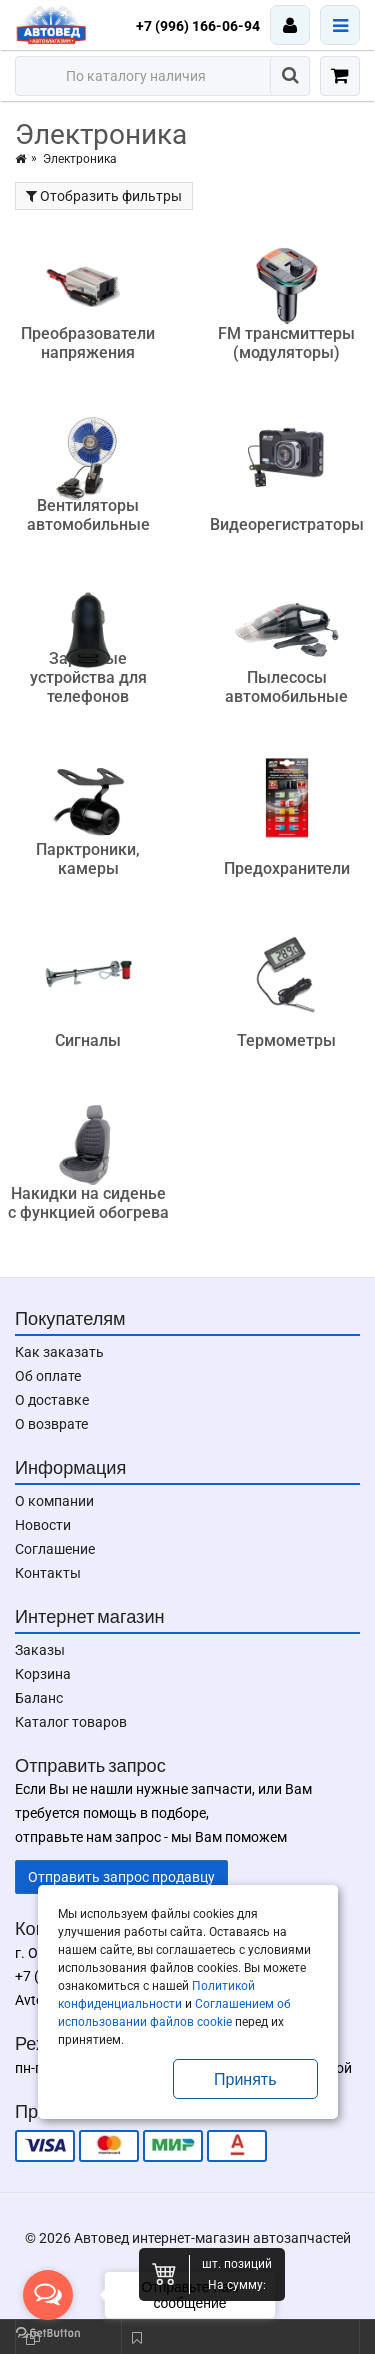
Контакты (48, 1573)
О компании (54, 1501)
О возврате (51, 1424)
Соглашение (55, 1549)
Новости (43, 1525)
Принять (245, 2079)
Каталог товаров (71, 1722)
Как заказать (59, 1352)
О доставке (52, 1400)
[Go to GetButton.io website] (48, 2333)
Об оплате (48, 1376)
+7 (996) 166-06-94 (198, 26)
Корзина (43, 1674)
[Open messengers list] (48, 2295)
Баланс (39, 1698)
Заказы (40, 1650)
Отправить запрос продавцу (121, 1877)
